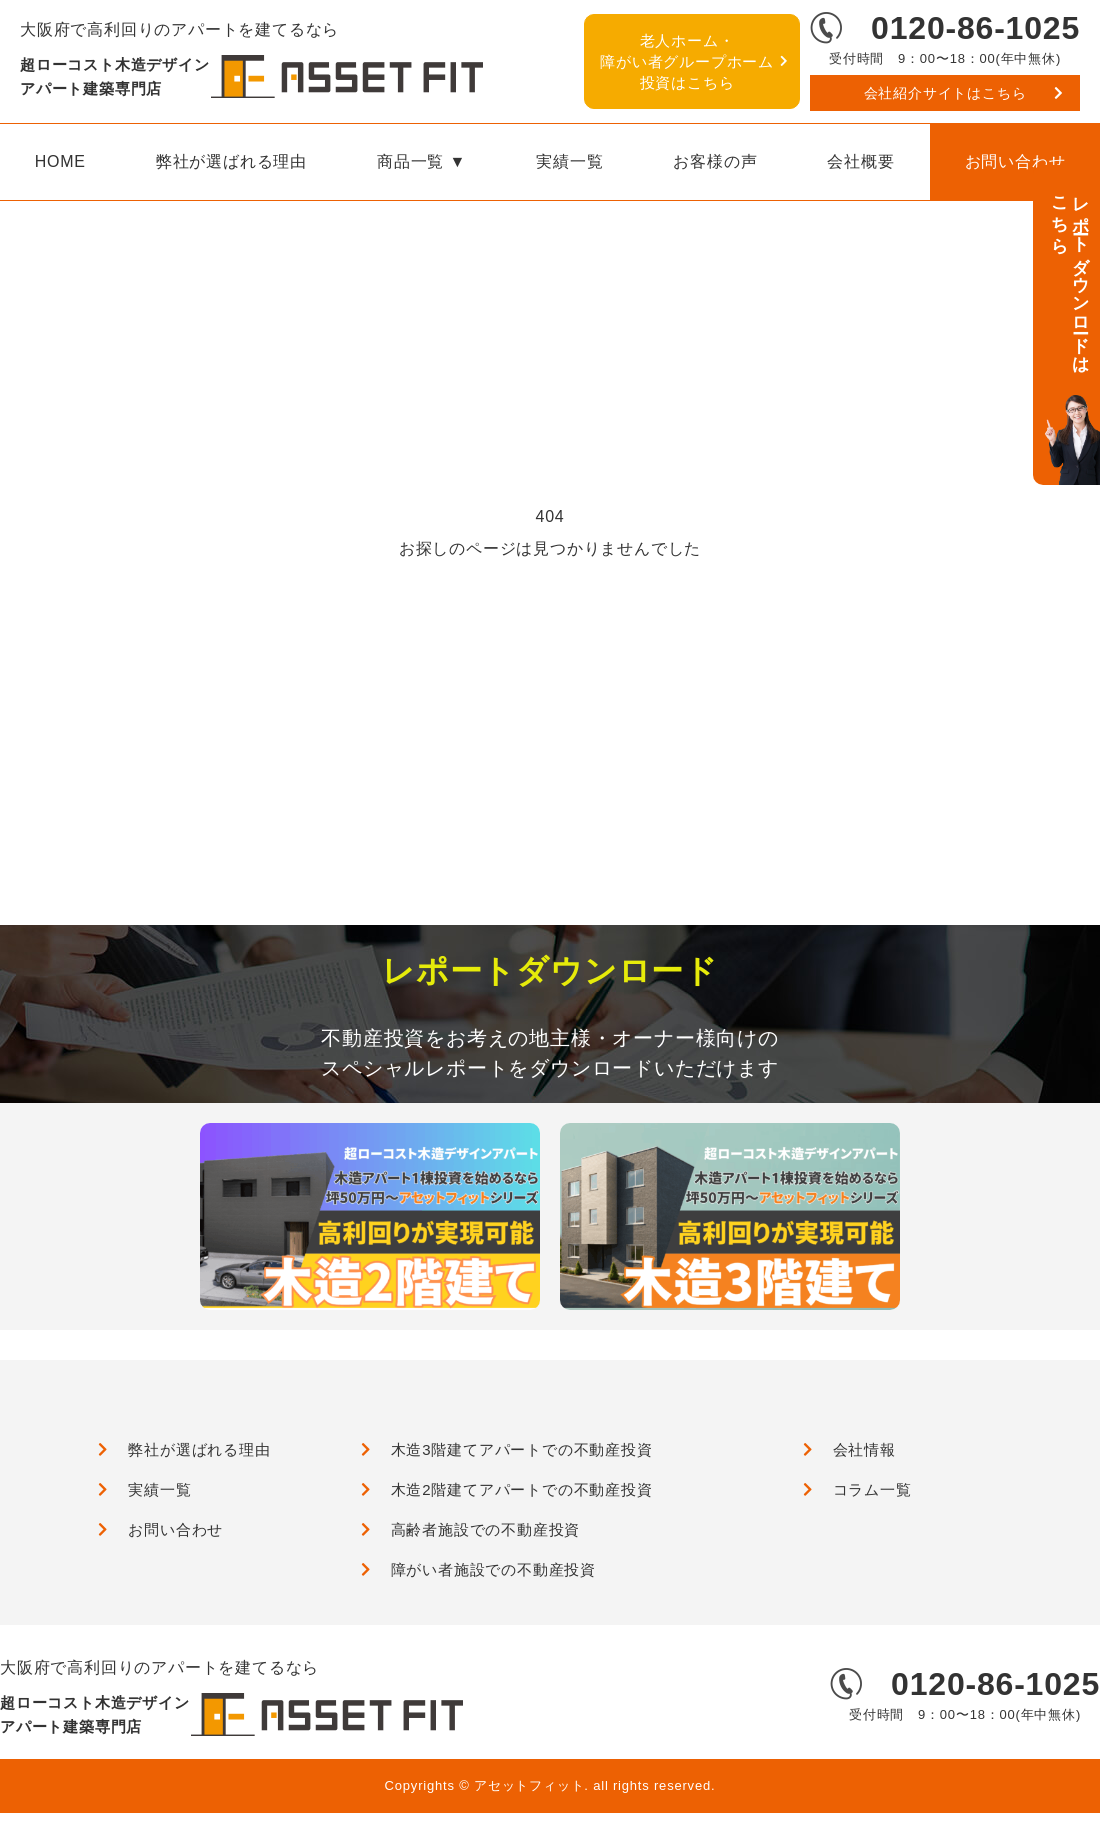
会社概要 (860, 161)
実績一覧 (569, 161)
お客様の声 (715, 161)
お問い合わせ (175, 1529)
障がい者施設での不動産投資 (493, 1569)
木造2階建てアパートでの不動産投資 (522, 1489)
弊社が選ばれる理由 (231, 161)
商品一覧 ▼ (421, 161)
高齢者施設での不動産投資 (486, 1529)
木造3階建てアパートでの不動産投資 (522, 1449)
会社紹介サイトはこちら (945, 93)
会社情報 (864, 1449)
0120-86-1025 (975, 28)
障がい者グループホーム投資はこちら (687, 61)
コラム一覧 (872, 1489)
